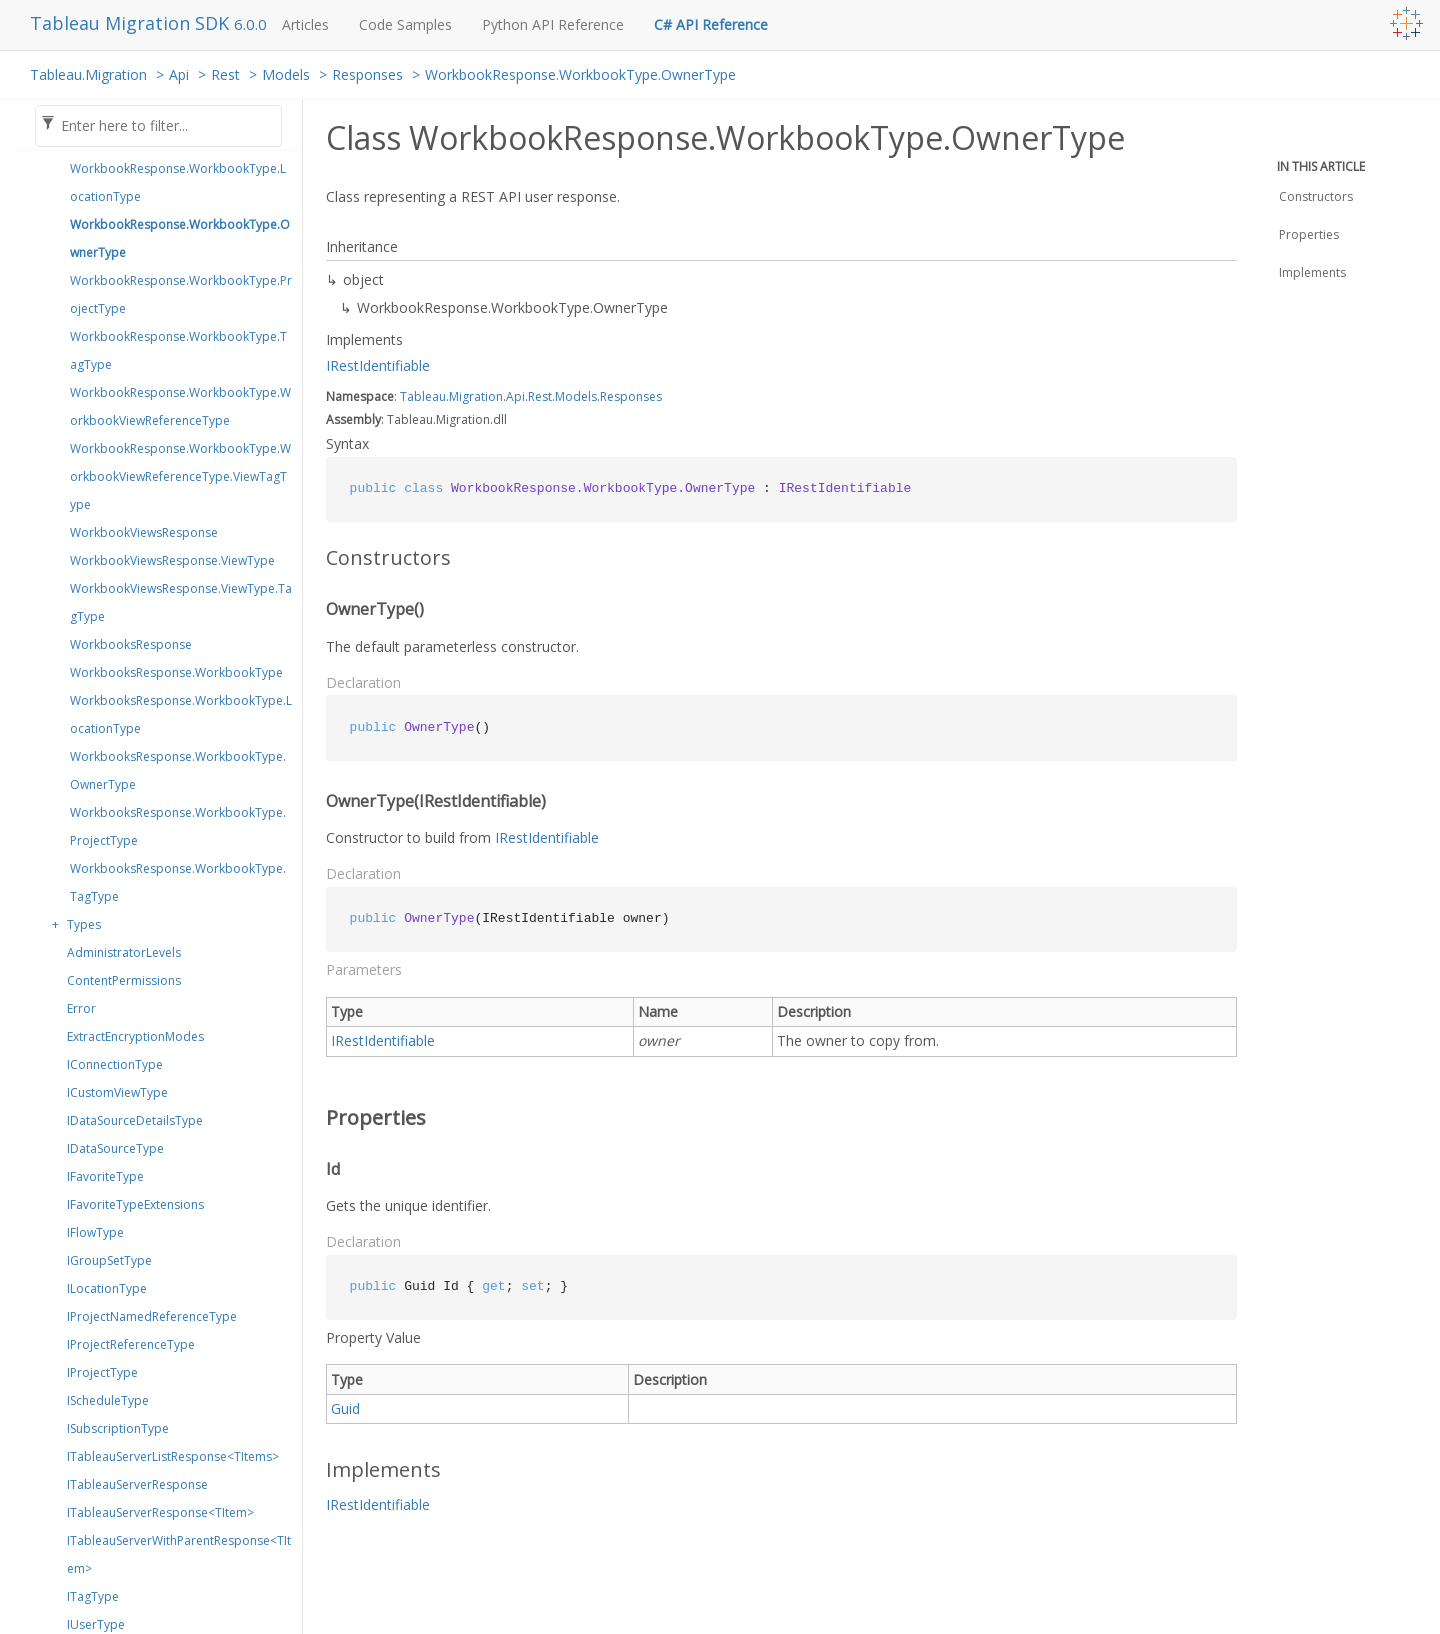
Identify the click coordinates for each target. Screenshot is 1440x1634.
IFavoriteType (105, 1176)
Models (286, 74)
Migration (476, 396)
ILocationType (107, 1288)
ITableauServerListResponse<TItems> (173, 1456)
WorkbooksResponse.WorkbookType (176, 672)
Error (81, 1008)
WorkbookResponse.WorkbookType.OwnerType (580, 74)
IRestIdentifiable (378, 365)
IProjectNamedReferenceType (152, 1316)
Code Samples (405, 24)
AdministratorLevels (124, 952)
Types (84, 924)
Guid (345, 1408)
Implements (1312, 272)
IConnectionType (115, 1064)
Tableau (423, 396)
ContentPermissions (124, 980)
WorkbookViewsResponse (144, 532)
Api (179, 74)
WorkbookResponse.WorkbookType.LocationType (178, 182)
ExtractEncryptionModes (135, 1036)
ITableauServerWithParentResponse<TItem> (179, 1554)
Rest (225, 74)
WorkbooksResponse (131, 644)
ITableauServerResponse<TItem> (160, 1512)
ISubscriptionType (118, 1428)
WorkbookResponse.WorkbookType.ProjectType (181, 294)
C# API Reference (711, 24)
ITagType (93, 1596)
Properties (1309, 234)
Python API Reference (553, 24)
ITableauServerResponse (137, 1484)
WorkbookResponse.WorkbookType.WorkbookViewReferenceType (180, 406)
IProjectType (102, 1372)
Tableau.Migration (88, 74)
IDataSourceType (115, 1148)
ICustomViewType (117, 1092)
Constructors (1316, 196)
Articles (305, 24)
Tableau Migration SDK (132, 23)
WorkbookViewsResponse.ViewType (172, 560)
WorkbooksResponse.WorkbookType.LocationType (181, 714)
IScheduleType (108, 1400)
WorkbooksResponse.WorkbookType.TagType (178, 882)
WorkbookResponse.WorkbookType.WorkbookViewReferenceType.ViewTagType (180, 476)
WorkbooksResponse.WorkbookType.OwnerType (178, 770)
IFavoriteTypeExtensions (135, 1204)
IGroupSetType (109, 1260)
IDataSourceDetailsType (135, 1120)
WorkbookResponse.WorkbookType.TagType (178, 350)
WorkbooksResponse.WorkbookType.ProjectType (178, 826)
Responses (367, 74)
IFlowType (95, 1232)
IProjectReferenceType (131, 1344)
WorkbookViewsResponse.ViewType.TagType (181, 602)
